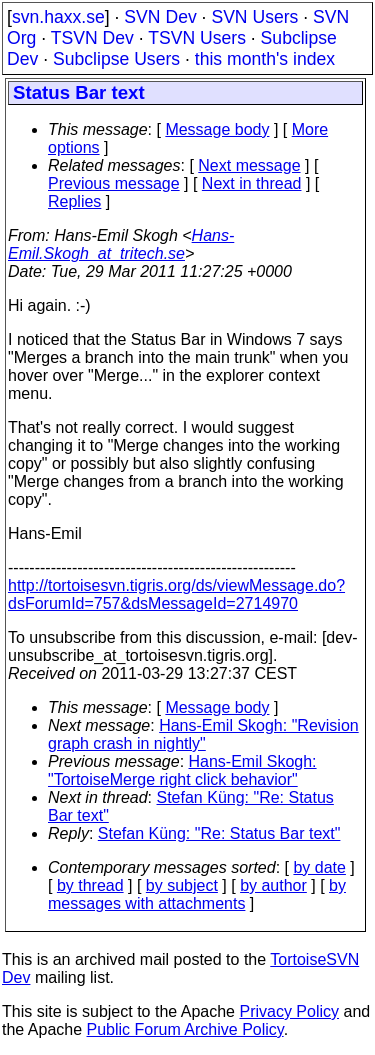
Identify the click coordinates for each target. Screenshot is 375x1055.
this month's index (265, 59)
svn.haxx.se (58, 17)
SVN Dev (160, 17)
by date (319, 867)
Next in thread (252, 183)
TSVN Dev (92, 38)
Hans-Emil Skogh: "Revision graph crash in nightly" (203, 734)
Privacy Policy (289, 1011)
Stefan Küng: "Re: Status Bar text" (219, 833)
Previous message (114, 183)
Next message (249, 165)
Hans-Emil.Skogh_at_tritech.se (121, 244)
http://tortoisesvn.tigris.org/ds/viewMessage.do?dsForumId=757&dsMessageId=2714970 (176, 594)
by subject (182, 885)
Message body (217, 129)
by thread (90, 885)
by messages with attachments (197, 894)
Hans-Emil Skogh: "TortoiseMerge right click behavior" (182, 770)
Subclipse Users (116, 59)
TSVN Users (197, 38)
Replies (74, 201)
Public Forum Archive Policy (185, 1029)
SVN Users (254, 17)
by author (273, 885)
